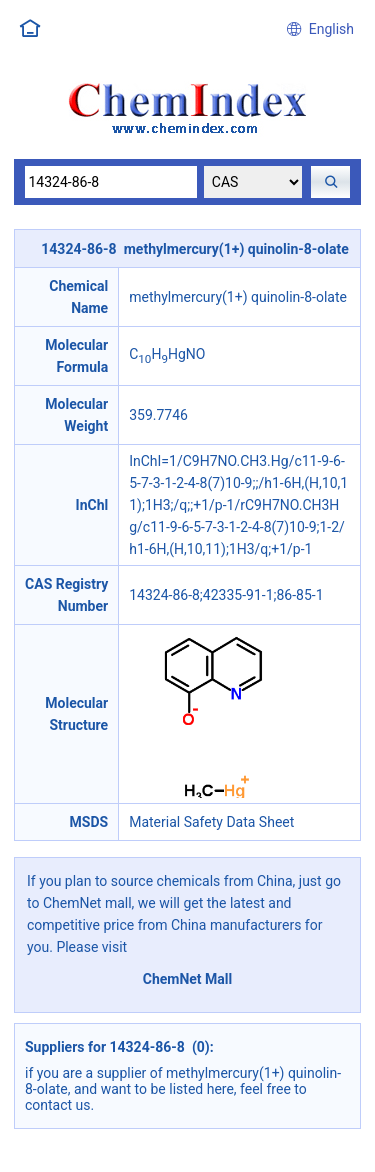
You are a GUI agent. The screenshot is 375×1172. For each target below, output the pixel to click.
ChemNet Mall (188, 979)
